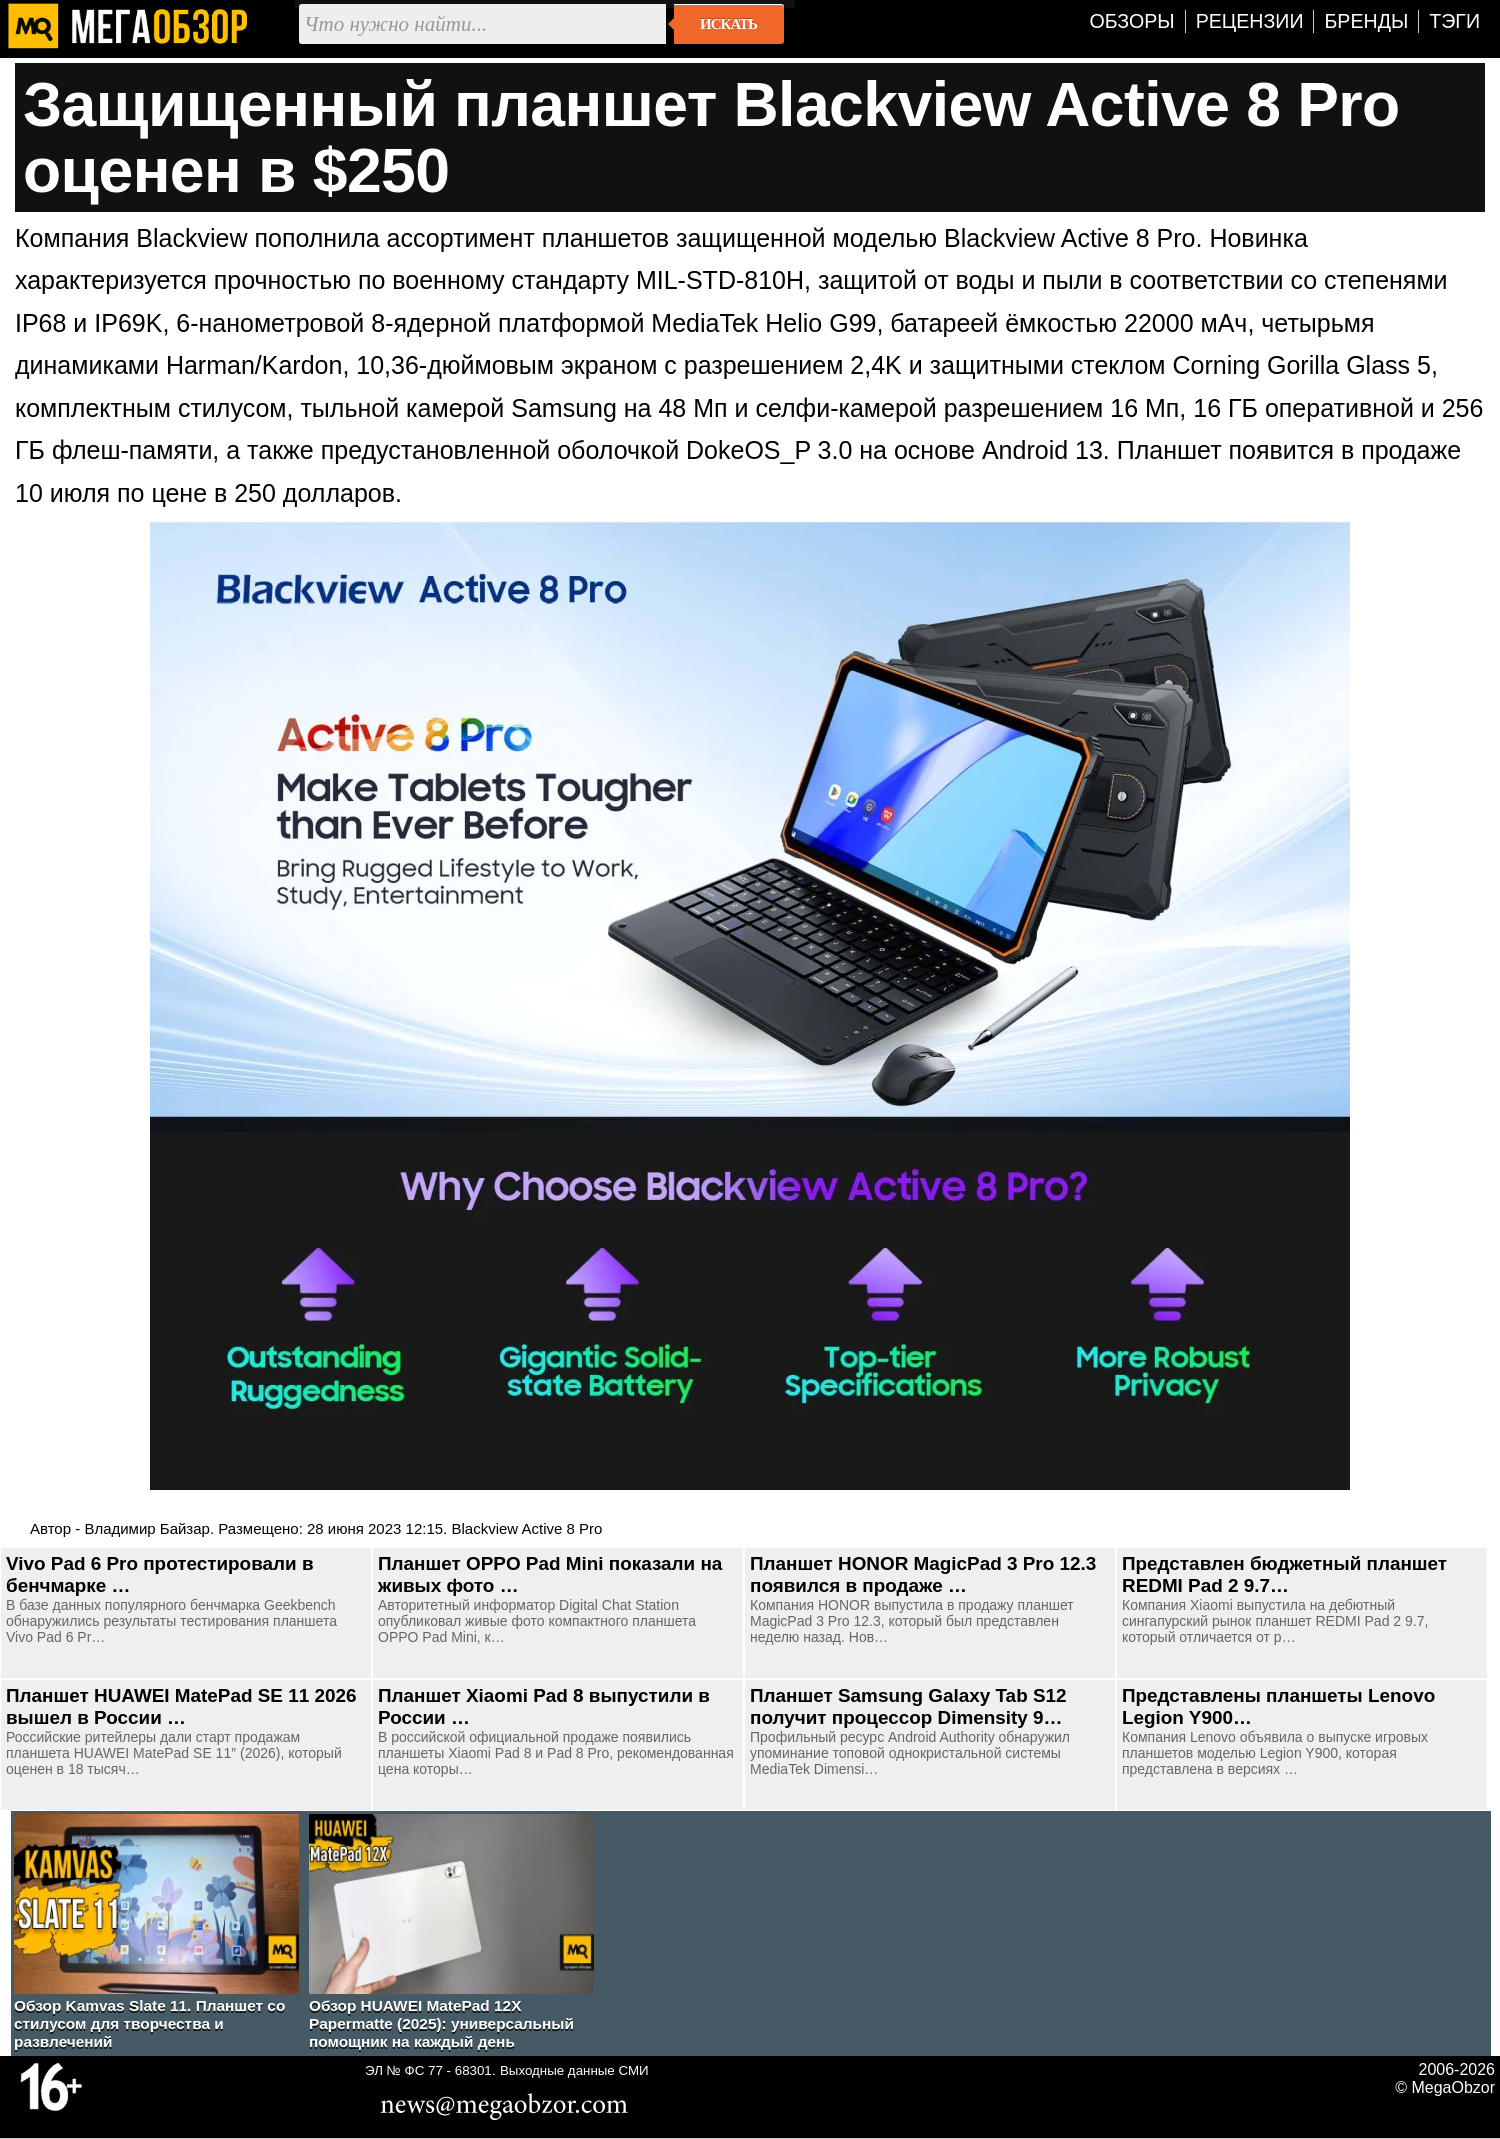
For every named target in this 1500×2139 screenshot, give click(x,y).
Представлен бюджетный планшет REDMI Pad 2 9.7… (1284, 1574)
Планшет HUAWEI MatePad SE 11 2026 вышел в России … (181, 1706)
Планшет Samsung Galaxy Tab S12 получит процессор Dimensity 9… (908, 1706)
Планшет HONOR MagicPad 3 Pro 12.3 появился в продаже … (923, 1574)
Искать (728, 24)
